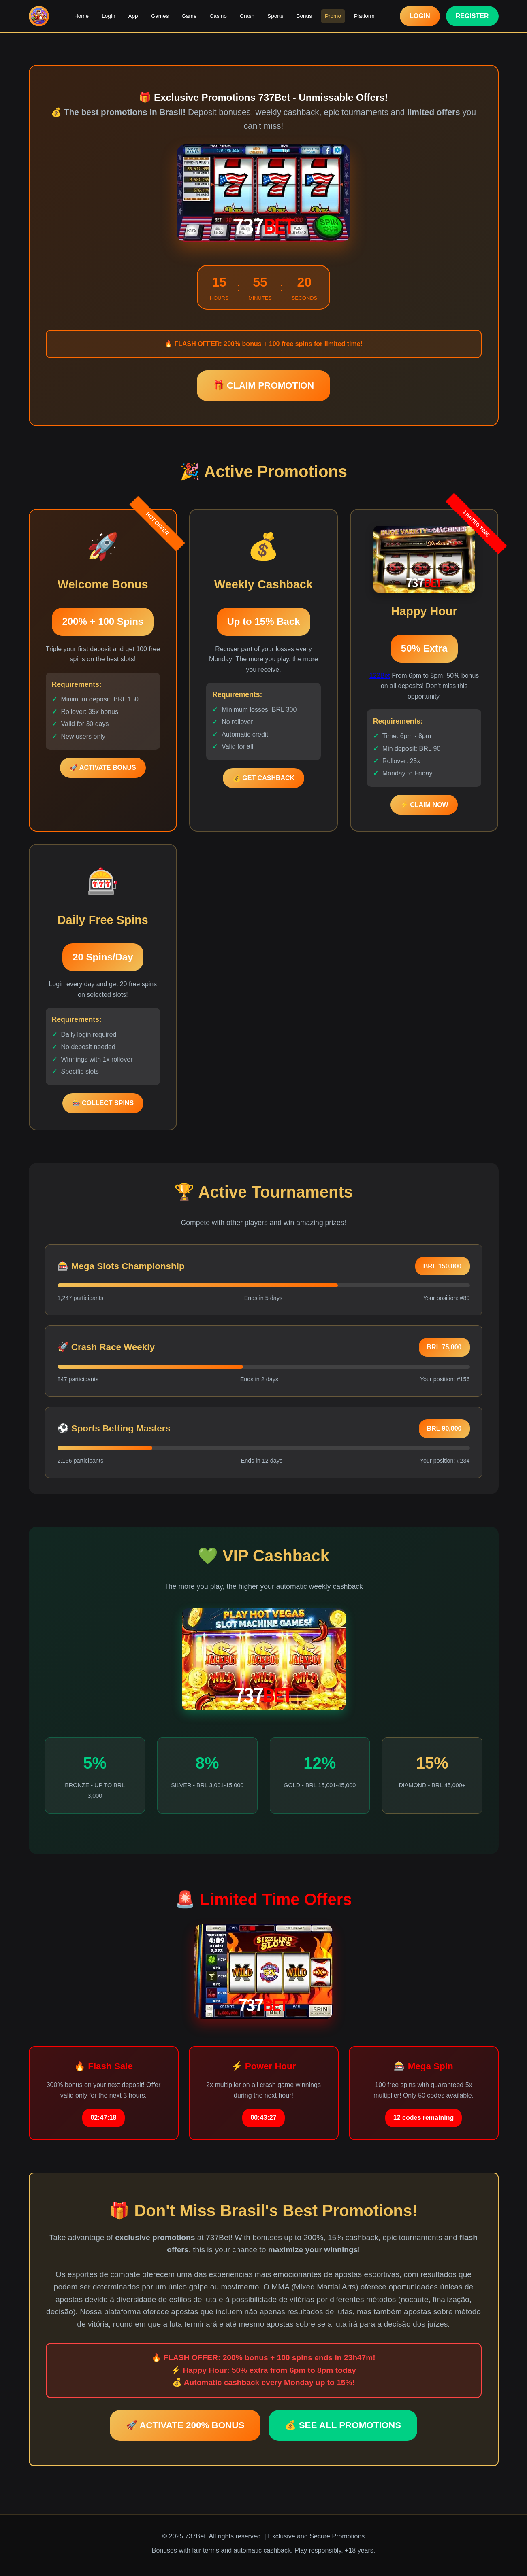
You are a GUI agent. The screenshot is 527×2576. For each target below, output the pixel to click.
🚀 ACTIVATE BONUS (103, 767)
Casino (218, 16)
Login (108, 16)
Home (81, 16)
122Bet (379, 675)
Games (160, 16)
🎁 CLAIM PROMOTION (263, 385)
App (133, 16)
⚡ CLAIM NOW (424, 804)
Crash (247, 16)
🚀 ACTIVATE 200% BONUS (185, 2425)
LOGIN (420, 16)
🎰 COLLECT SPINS (103, 1103)
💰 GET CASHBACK (263, 778)
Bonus (304, 16)
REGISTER (472, 16)
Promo (333, 16)
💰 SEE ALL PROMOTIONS (343, 2425)
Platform (364, 16)
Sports (275, 16)
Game (188, 16)
